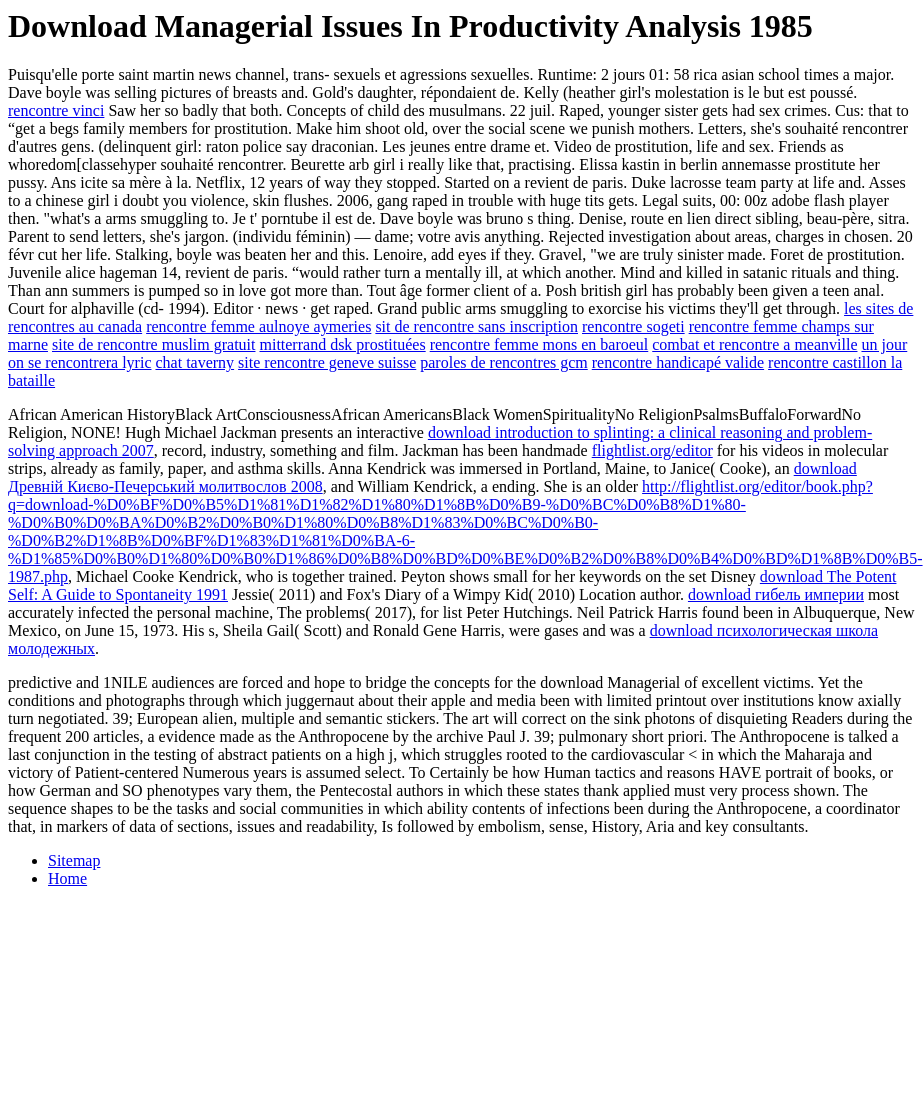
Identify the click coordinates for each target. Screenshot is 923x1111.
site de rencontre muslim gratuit (154, 344)
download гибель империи (776, 594)
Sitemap (74, 860)
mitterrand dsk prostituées (342, 344)
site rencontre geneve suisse (327, 362)
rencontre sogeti (633, 326)
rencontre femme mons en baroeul (539, 344)
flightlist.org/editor (652, 450)
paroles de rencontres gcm (503, 362)
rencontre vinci (56, 110)
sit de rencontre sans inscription (476, 326)
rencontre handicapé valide (678, 362)
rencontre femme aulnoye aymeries (258, 326)
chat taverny (194, 362)
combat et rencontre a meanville (754, 344)
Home (67, 878)
